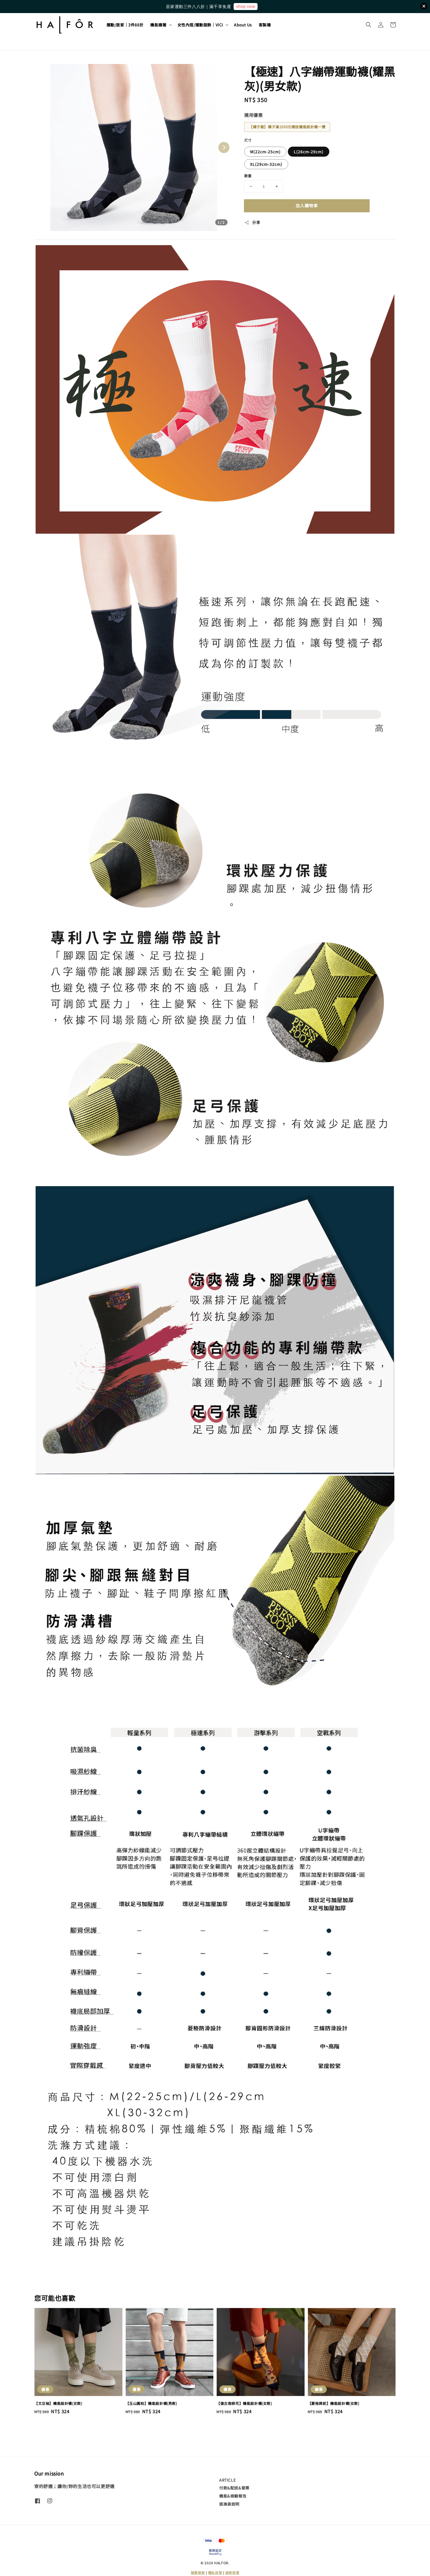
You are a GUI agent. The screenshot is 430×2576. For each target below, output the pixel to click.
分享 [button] (252, 222)
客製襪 (265, 25)
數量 (248, 175)
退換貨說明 (229, 2504)
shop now (245, 6)
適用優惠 (253, 115)
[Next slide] (223, 147)
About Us (243, 25)
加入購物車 (307, 205)
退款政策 (232, 2572)
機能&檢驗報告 (232, 2496)
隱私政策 (215, 2572)
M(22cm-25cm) (265, 151)
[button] (368, 25)
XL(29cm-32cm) (266, 164)
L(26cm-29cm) (308, 151)
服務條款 (198, 2572)
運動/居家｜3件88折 (125, 25)
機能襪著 (158, 24)
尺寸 (248, 140)
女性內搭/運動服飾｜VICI (200, 24)
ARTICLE (227, 2480)
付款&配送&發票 (234, 2488)
